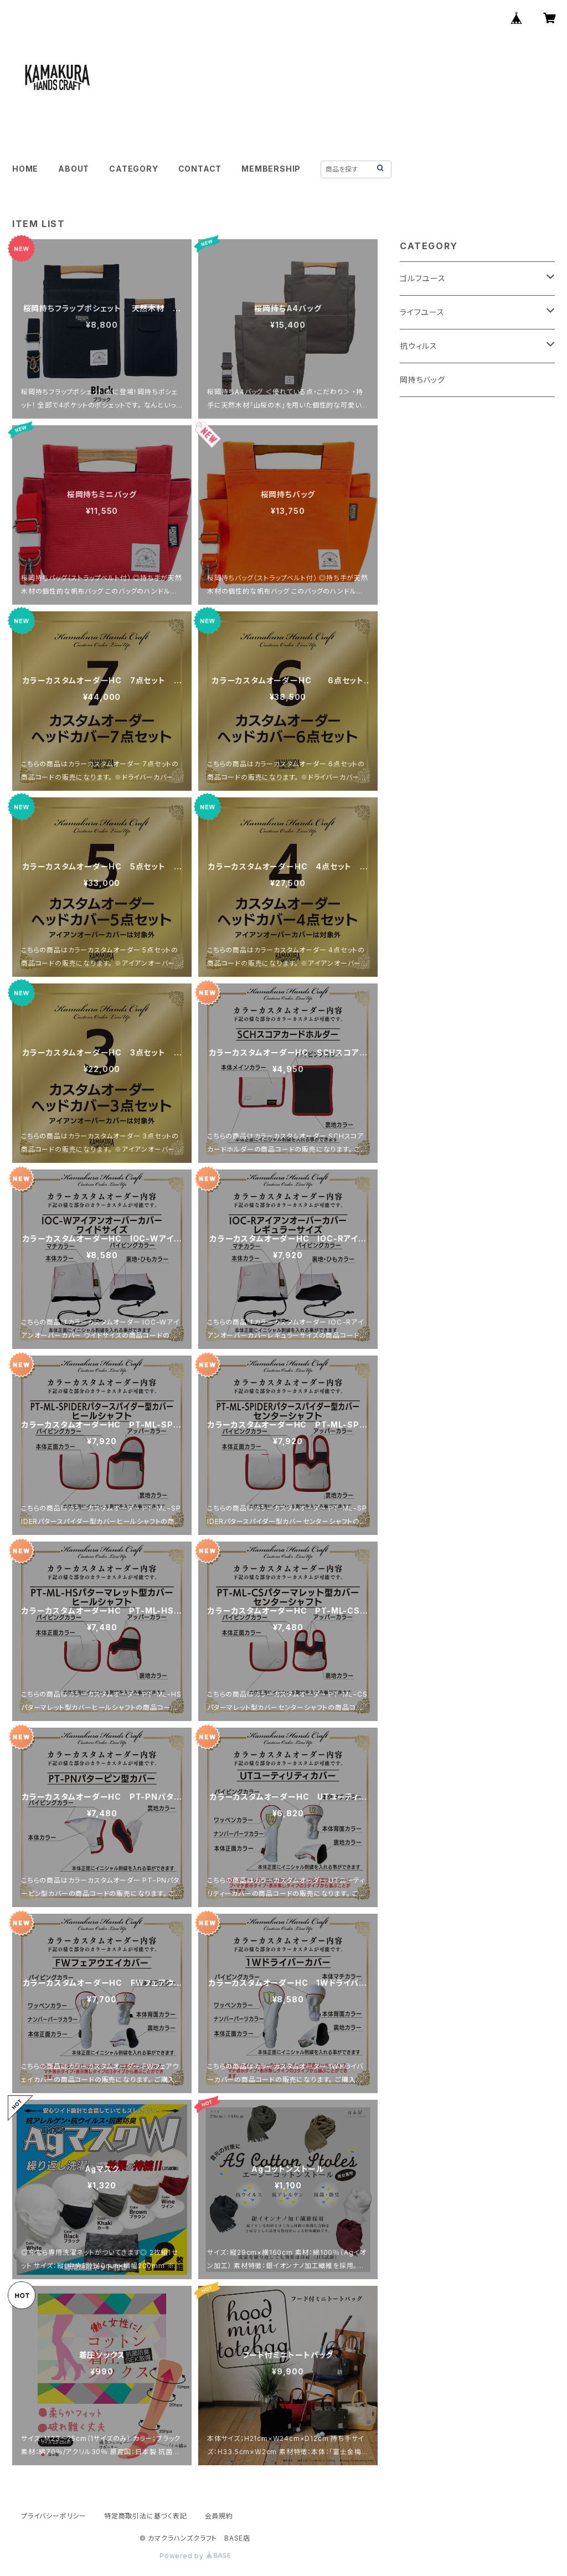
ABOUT (73, 168)
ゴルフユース (423, 278)
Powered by (194, 2556)
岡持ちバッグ (422, 379)
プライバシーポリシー (53, 2516)
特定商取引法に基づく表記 (145, 2516)
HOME (25, 168)
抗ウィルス (418, 346)
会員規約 (219, 2516)
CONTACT (200, 168)
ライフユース (422, 312)
